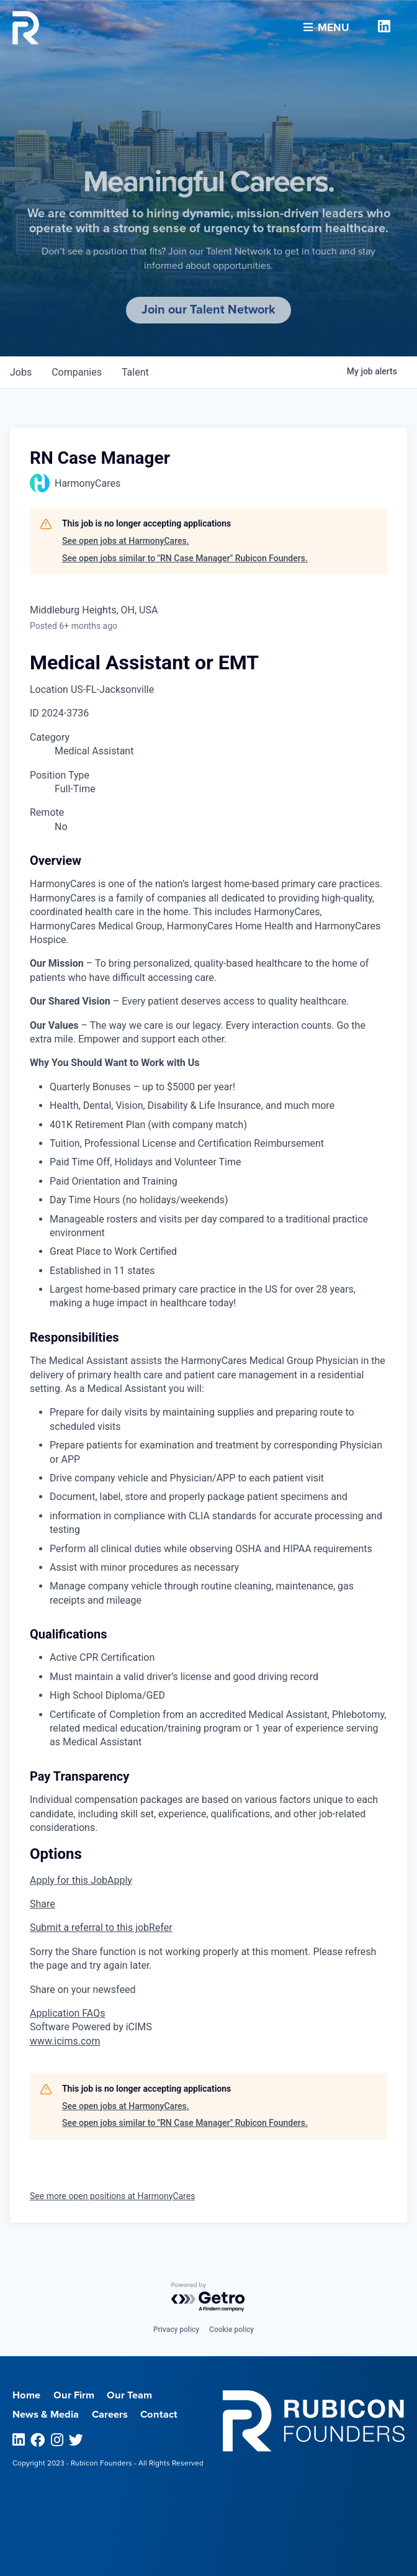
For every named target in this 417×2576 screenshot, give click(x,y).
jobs (21, 372)
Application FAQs (67, 2013)
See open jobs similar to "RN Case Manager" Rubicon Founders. (185, 558)
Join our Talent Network (208, 309)
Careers (110, 2414)
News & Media (45, 2414)
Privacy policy (176, 2329)
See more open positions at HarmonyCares (112, 2196)
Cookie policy (231, 2329)
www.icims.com (65, 2041)
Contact (158, 2414)
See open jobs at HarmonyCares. (125, 541)
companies (77, 372)
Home (26, 2395)
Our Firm (73, 2395)
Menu (326, 23)
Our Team (129, 2395)
